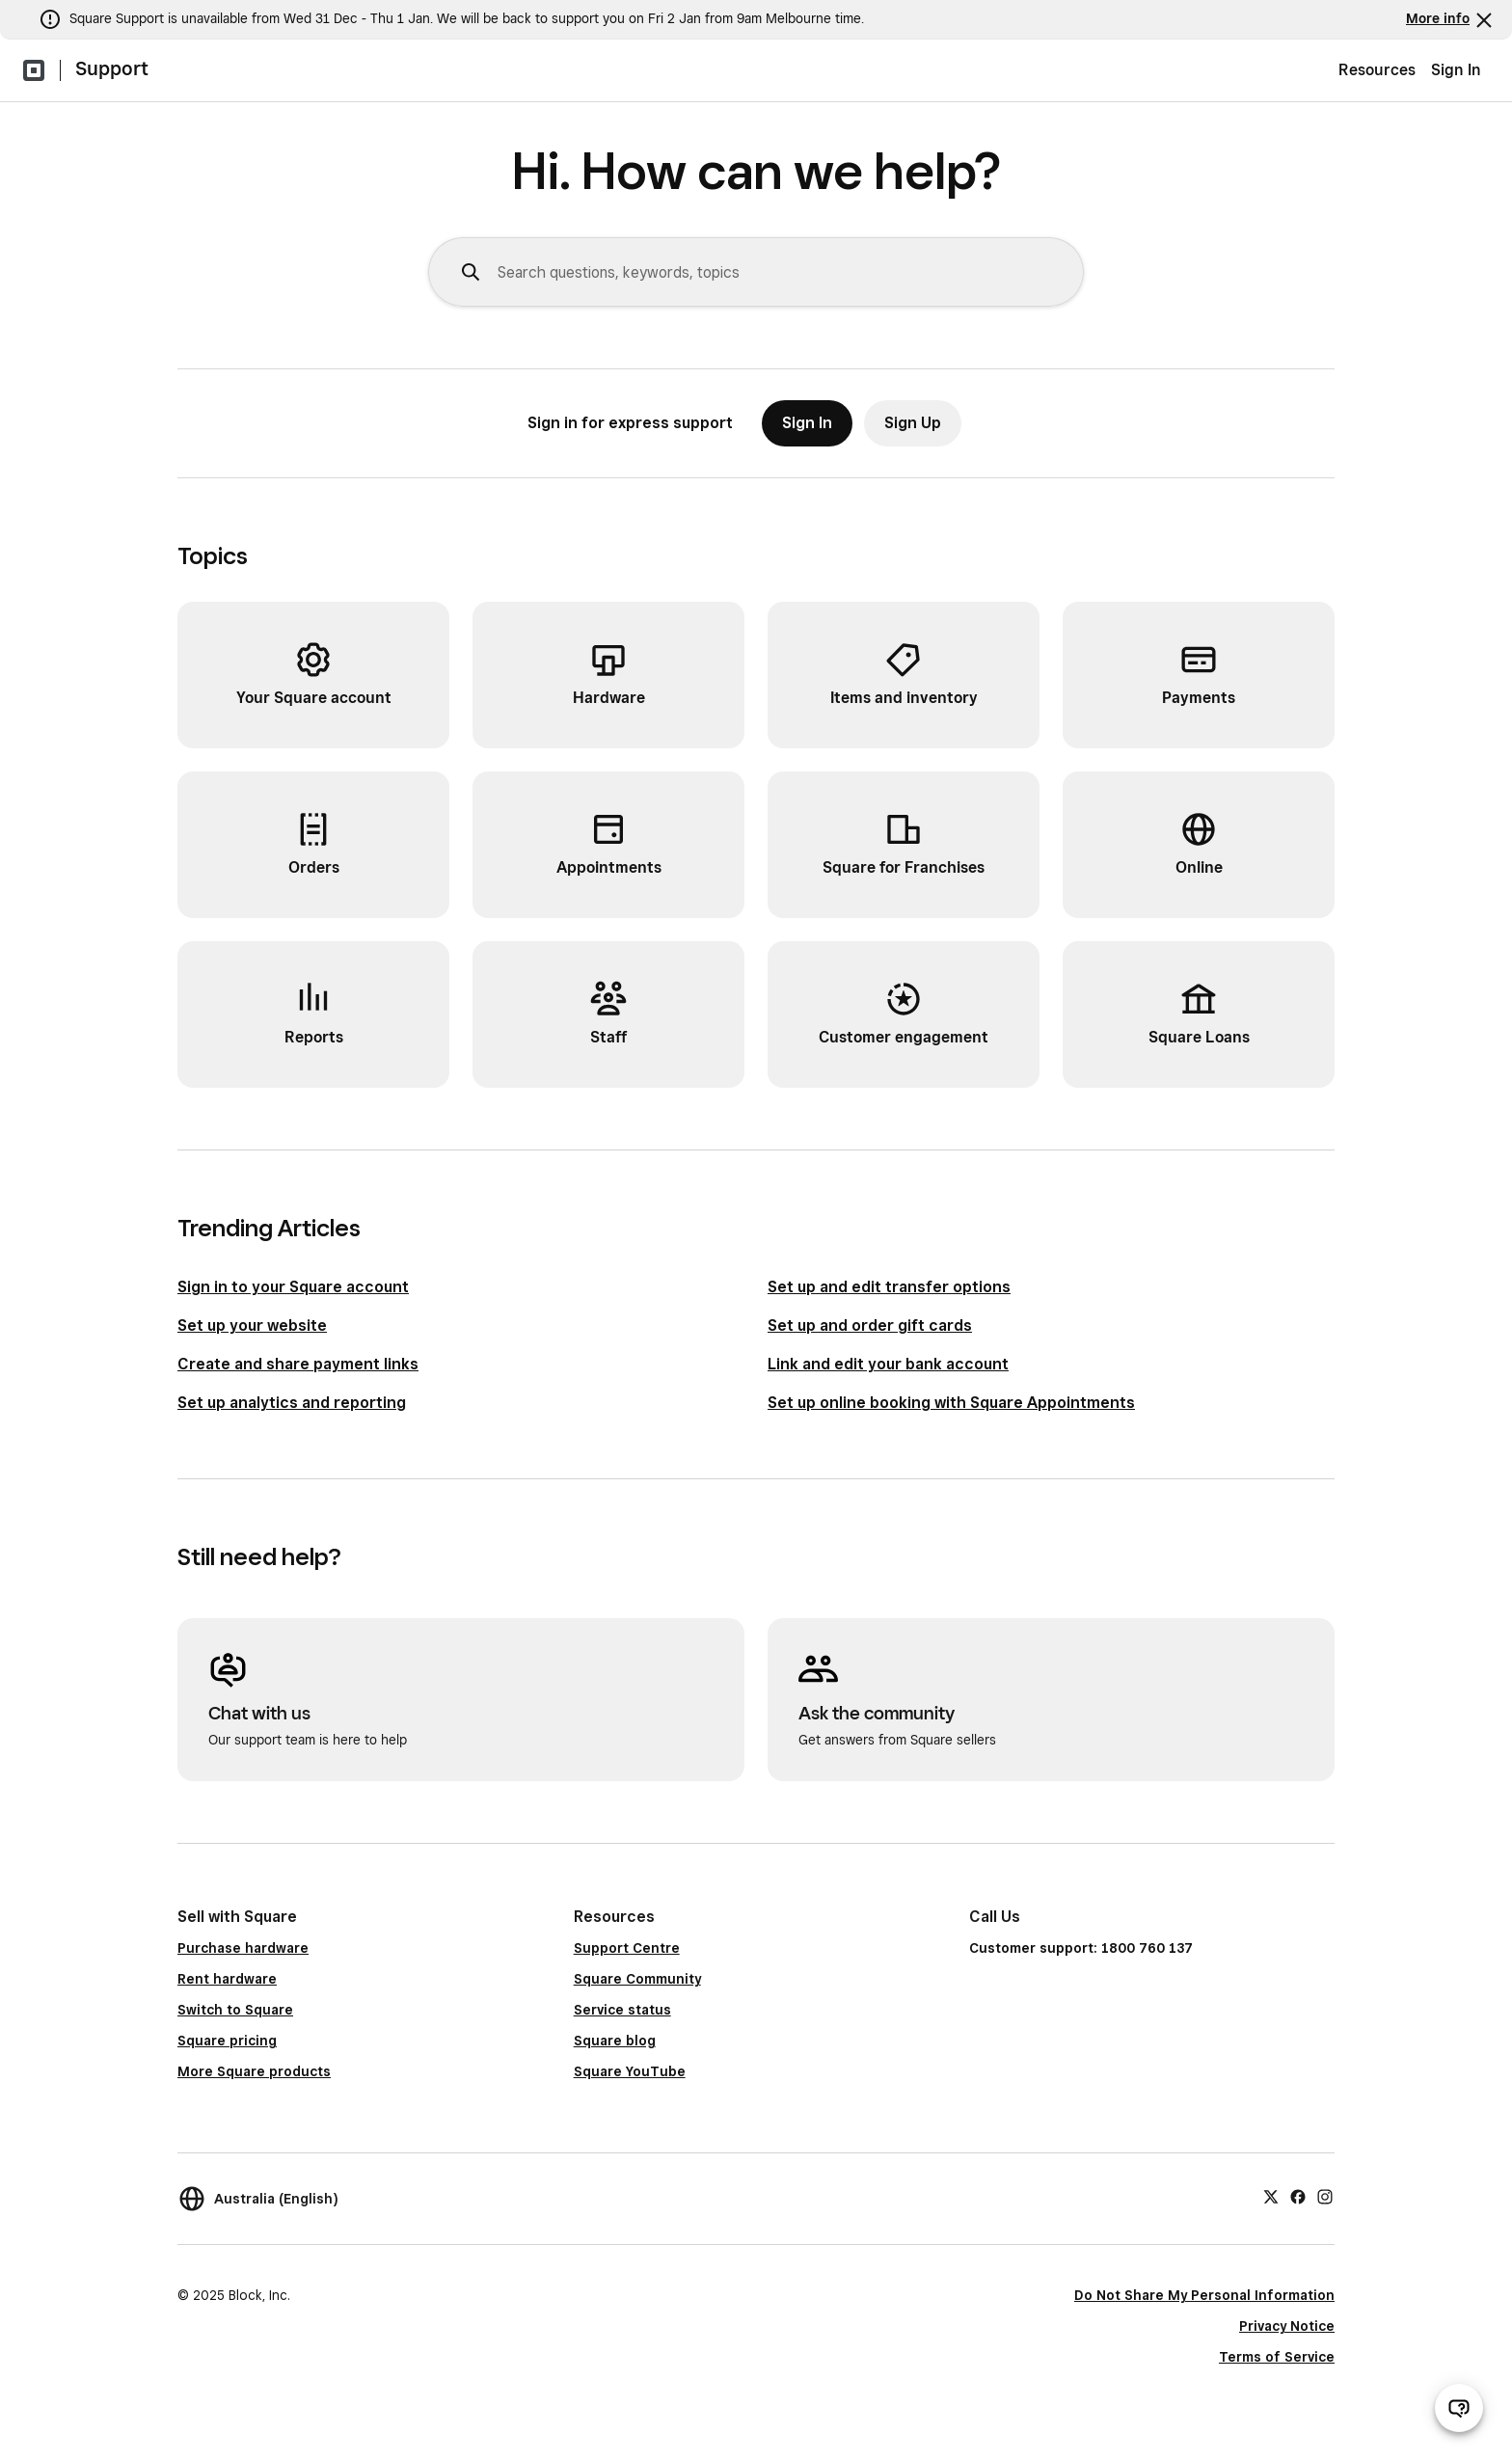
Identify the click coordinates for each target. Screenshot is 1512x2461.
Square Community (637, 1979)
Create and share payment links (297, 1364)
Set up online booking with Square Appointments (951, 1402)
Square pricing (227, 2040)
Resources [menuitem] (1377, 70)
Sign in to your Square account (293, 1287)
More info (1438, 18)
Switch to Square (235, 2009)
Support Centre (627, 1948)
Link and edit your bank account (888, 1364)
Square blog (615, 2040)
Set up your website (252, 1325)
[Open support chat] (1459, 2408)
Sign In (1456, 70)
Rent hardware (227, 1979)
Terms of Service (1277, 2357)
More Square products (254, 2071)
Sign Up (912, 423)
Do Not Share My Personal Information (1204, 2295)
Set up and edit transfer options (889, 1287)
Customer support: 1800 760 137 (1081, 1948)
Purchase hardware (243, 1948)
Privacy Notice (1287, 2326)
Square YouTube (630, 2071)
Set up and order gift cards (870, 1325)
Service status (622, 2009)
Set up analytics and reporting (291, 1402)
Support (111, 68)
